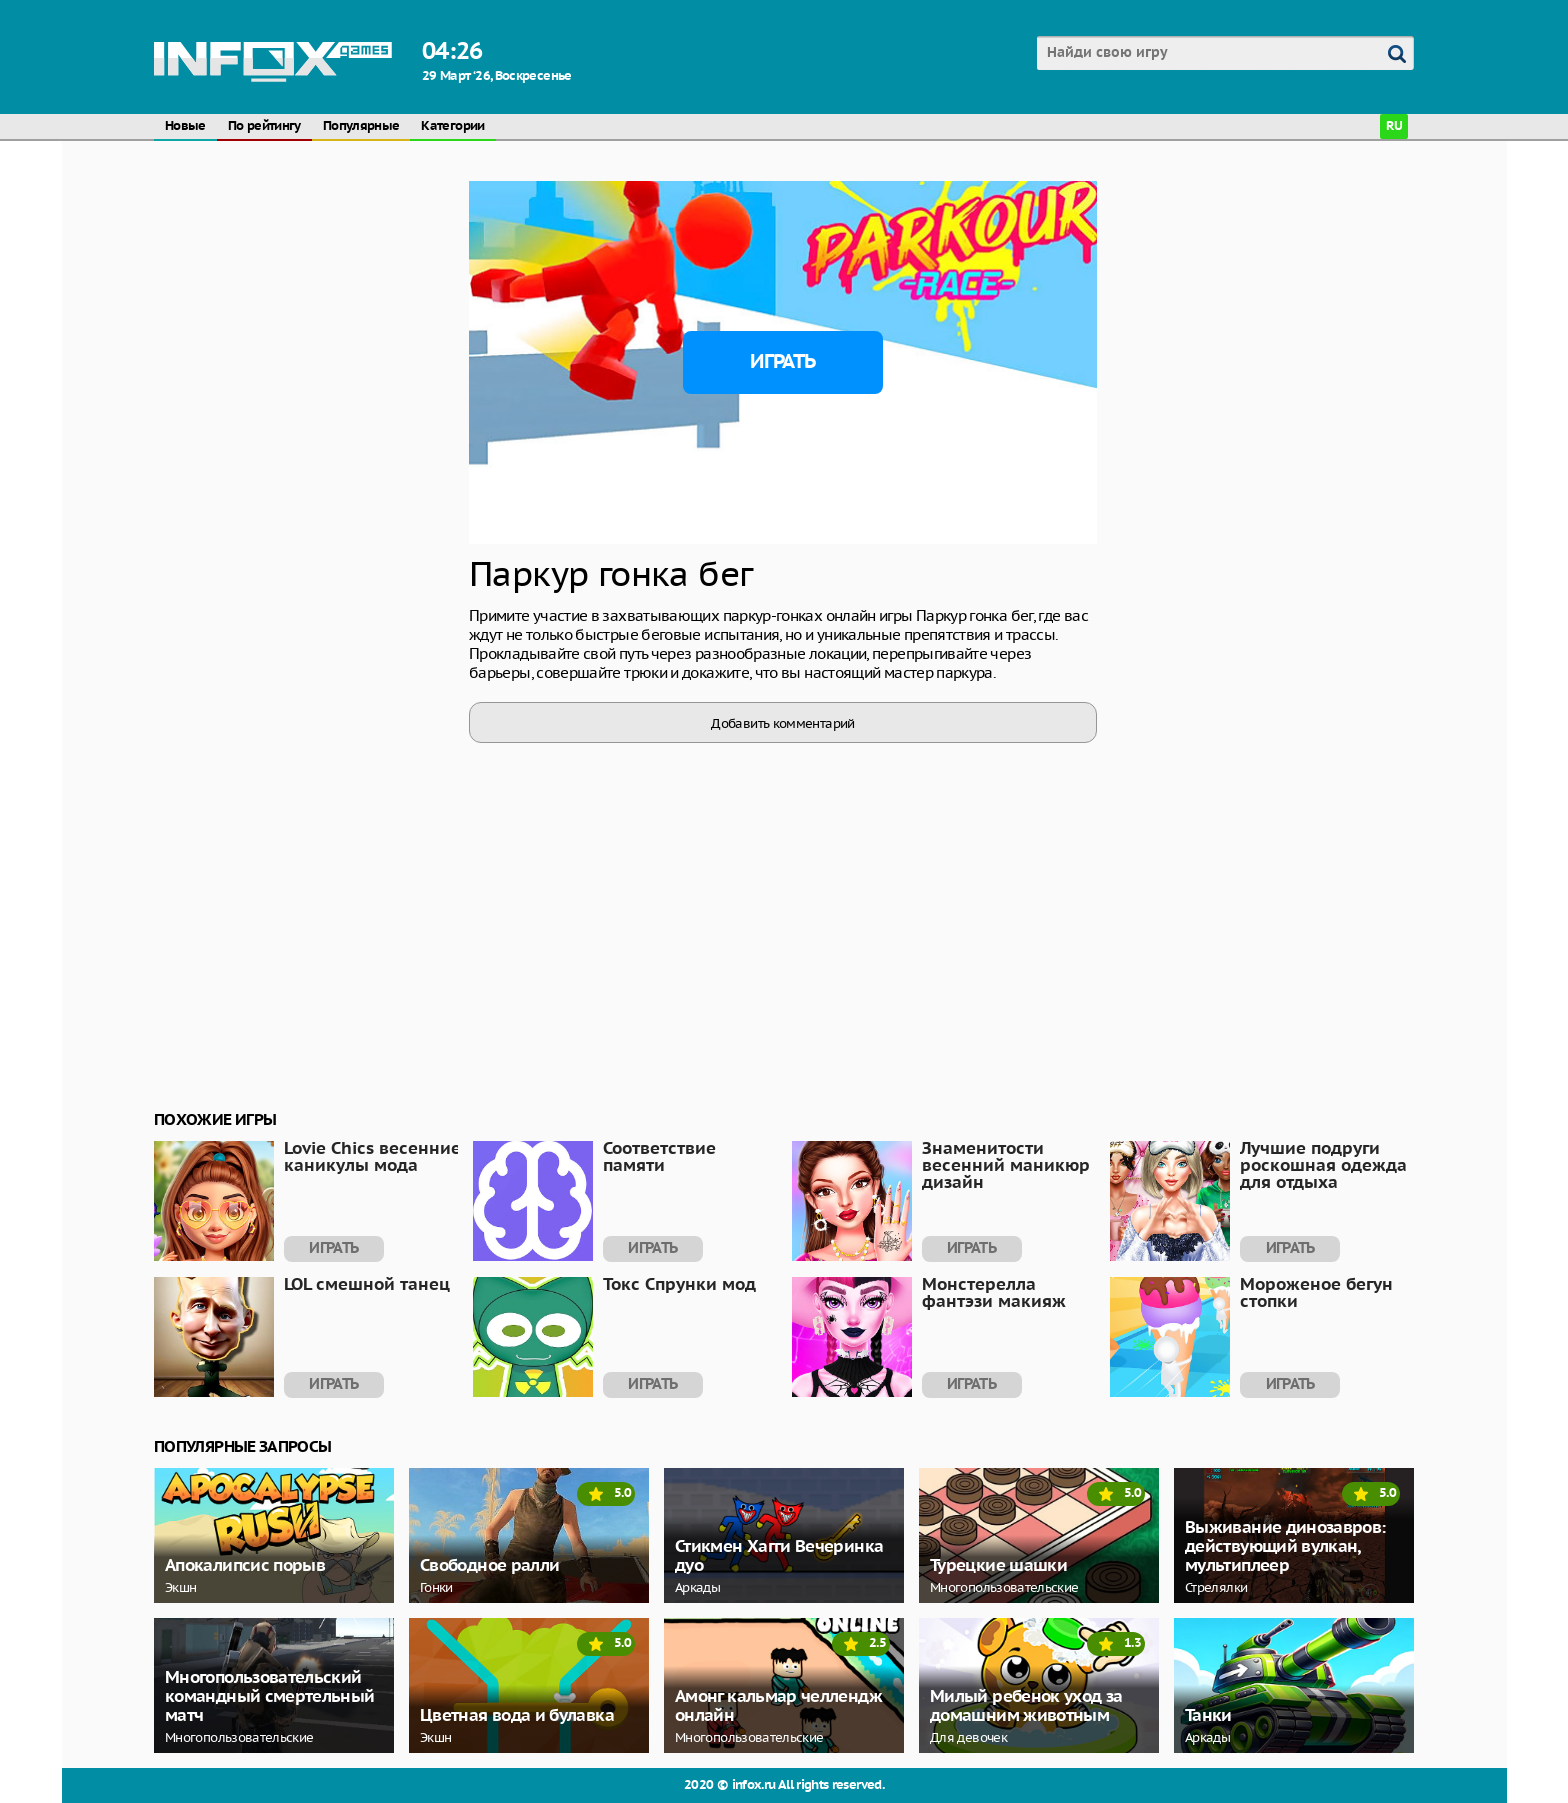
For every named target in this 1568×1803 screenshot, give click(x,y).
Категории (452, 126)
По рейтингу (264, 126)
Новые (185, 126)
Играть (782, 362)
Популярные (361, 126)
